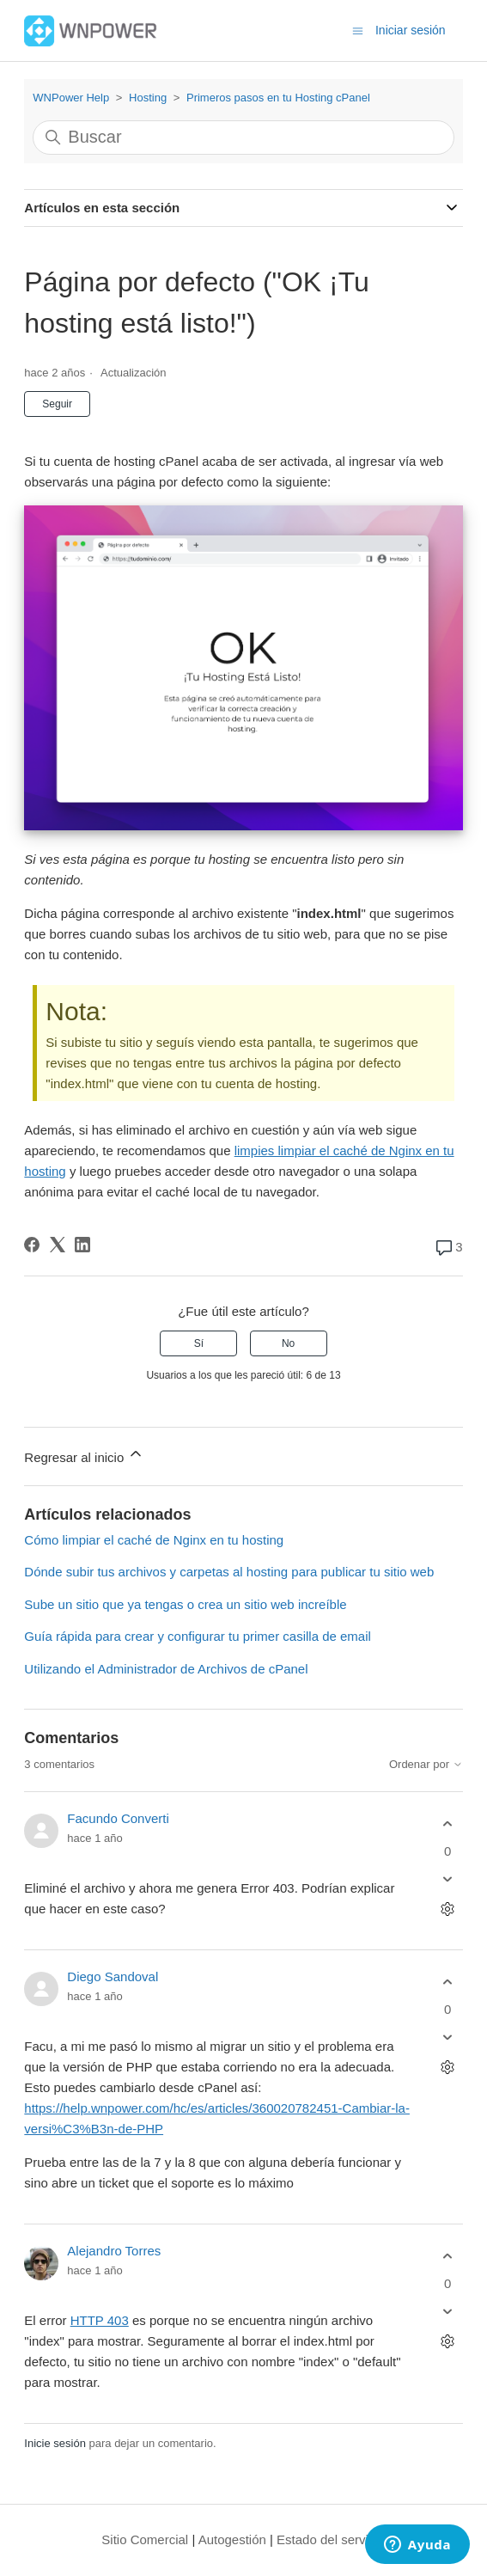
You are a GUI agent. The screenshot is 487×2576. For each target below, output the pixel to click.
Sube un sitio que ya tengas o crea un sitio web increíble (185, 1604)
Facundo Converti (117, 1818)
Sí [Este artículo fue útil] (199, 1343)
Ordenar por (426, 1765)
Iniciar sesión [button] (410, 30)
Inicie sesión (55, 2443)
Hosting (148, 97)
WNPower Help (71, 97)
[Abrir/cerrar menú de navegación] (357, 29)
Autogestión (232, 2539)
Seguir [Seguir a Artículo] (57, 404)
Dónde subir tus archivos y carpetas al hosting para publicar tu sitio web (229, 1571)
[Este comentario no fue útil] (448, 1878)
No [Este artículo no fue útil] (288, 1343)
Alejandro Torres (114, 2250)
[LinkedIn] (82, 1244)
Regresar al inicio (84, 1455)
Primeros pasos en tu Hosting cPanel (278, 97)
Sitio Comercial (144, 2539)
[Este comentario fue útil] (448, 1824)
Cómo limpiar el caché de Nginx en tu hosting (153, 1540)
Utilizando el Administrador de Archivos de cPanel (165, 1668)
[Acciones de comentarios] (448, 1909)
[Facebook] (32, 1244)
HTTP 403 (99, 2320)
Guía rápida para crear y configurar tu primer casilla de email (197, 1636)
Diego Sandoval (112, 1976)
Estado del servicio (331, 2539)
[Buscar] (243, 137)
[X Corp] (57, 1244)
